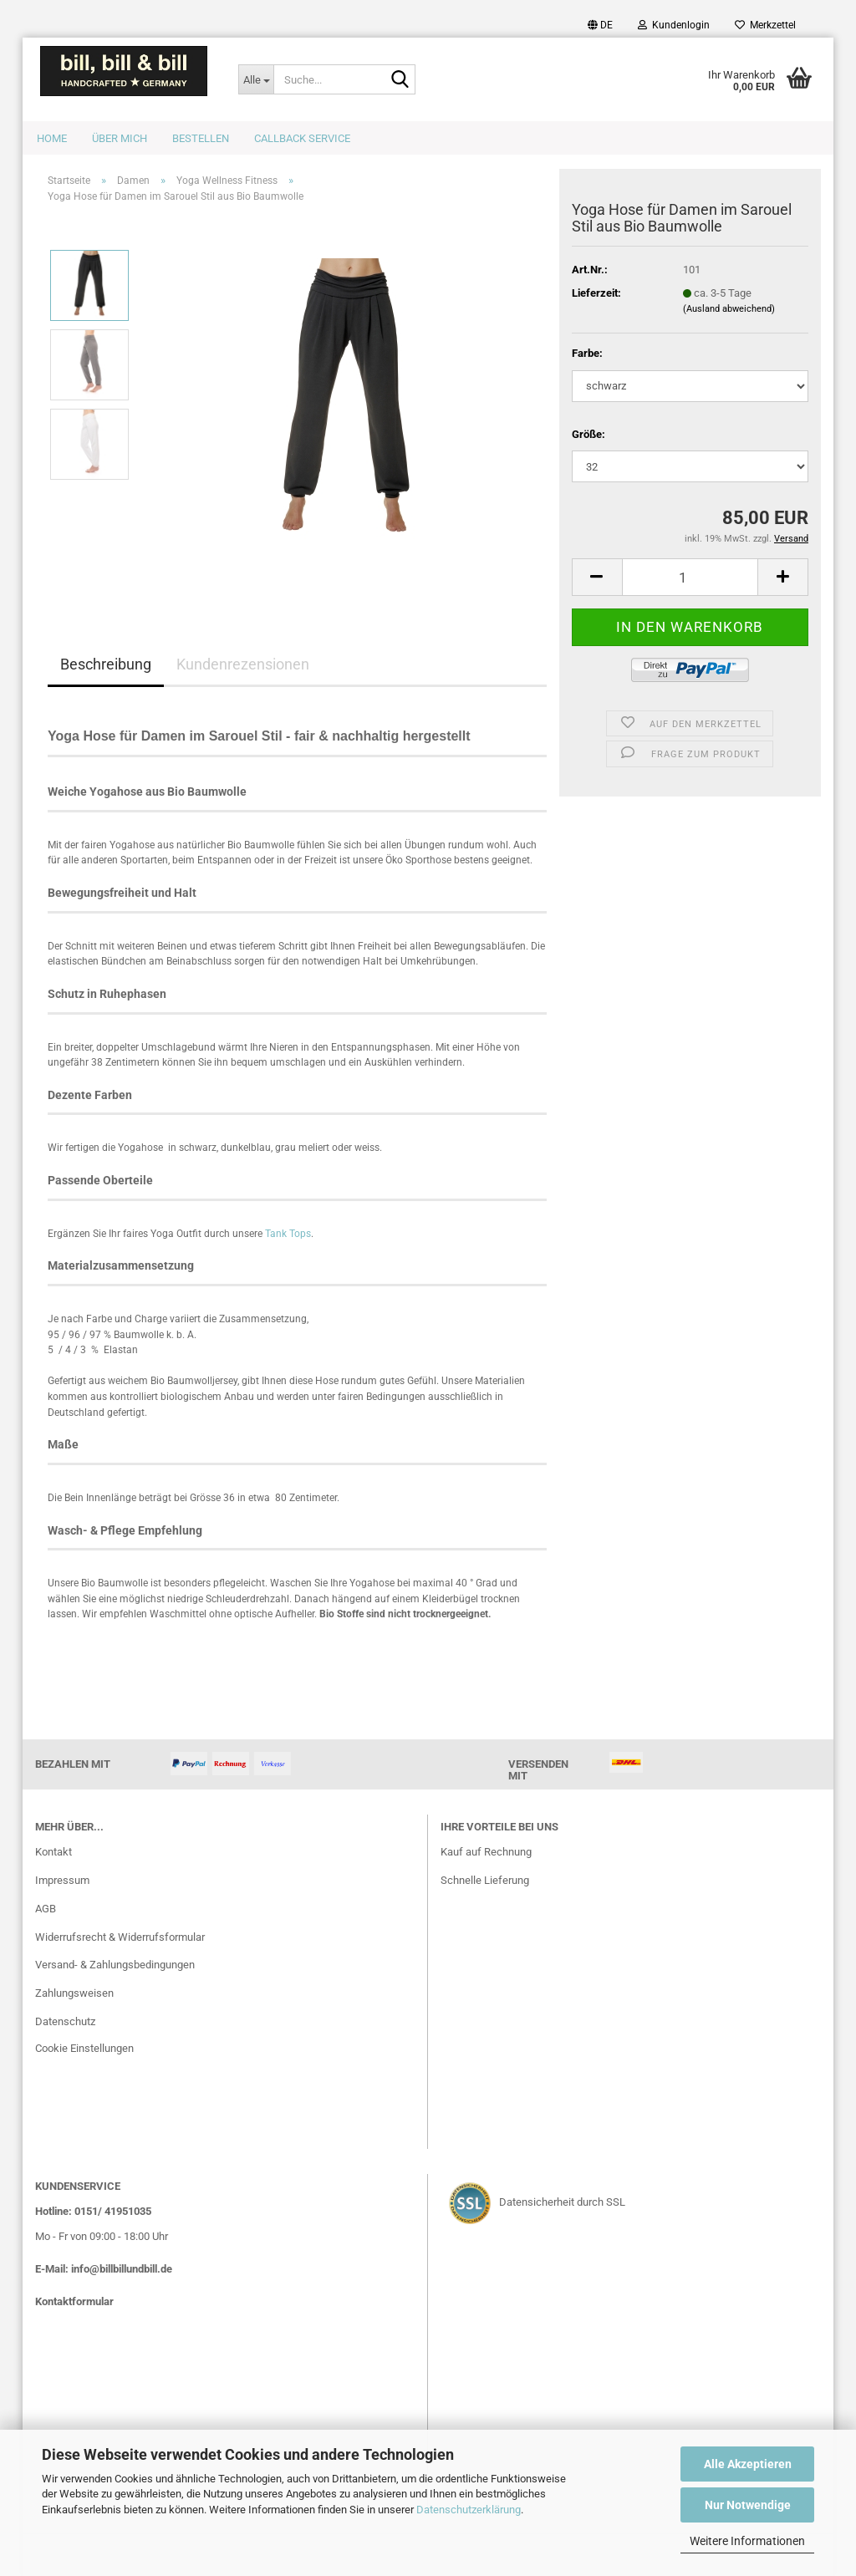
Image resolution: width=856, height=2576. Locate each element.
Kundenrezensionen (242, 664)
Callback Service (302, 138)
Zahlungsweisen (74, 1993)
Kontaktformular (74, 2301)
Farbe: (587, 353)
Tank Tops (286, 1234)
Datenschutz (65, 2021)
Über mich (119, 138)
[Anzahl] (690, 577)
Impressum (62, 1880)
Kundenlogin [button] (674, 25)
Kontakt (53, 1851)
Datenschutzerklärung (468, 2509)
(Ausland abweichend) (729, 308)
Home (52, 138)
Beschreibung (105, 664)
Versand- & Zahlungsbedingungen (115, 1964)
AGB (45, 1908)
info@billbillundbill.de (121, 2269)
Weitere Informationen (747, 2541)
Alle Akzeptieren (748, 2464)
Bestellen (200, 138)
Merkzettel (765, 25)
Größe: (588, 434)
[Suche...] (255, 79)
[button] (600, 25)
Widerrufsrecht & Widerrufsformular (120, 1937)
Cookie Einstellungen (84, 2048)
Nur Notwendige (748, 2505)
